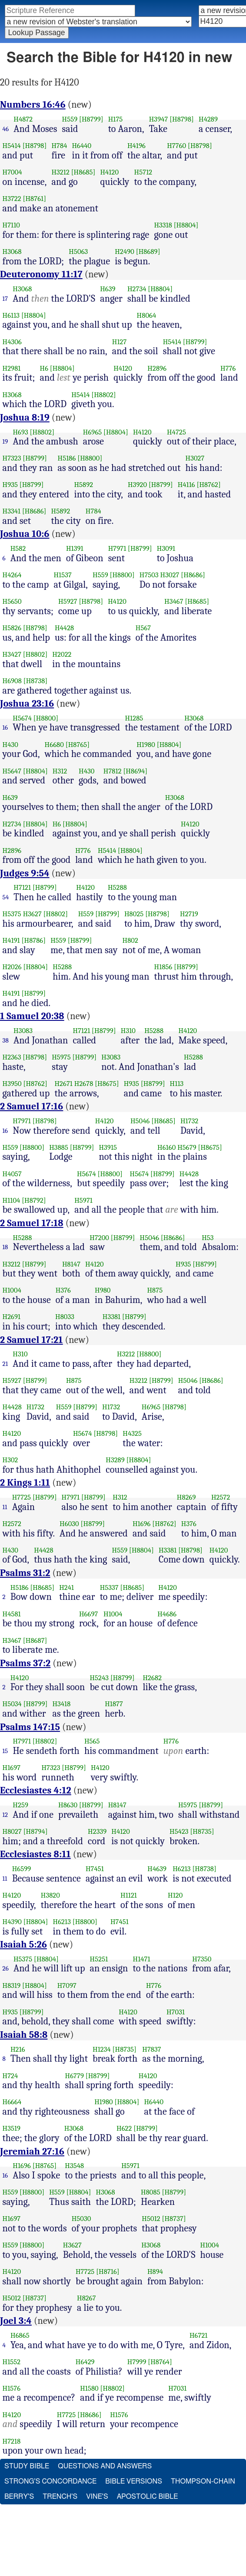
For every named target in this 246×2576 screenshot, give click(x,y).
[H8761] (35, 198)
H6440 (81, 145)
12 (5, 1815)
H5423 (179, 1831)
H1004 (12, 1290)
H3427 (12, 654)
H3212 (60, 172)
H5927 (67, 601)
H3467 (173, 601)
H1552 (12, 2362)
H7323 (12, 458)
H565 (92, 1741)
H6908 (12, 681)
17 (5, 299)
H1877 (114, 1704)
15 (5, 1751)
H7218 (12, 2441)
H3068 (12, 251)
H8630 (67, 1805)
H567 (143, 628)
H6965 (92, 432)
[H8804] (186, 225)
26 (6, 1968)
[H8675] (107, 1083)
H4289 (208, 119)
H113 (177, 1083)
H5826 (12, 628)
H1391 (74, 548)
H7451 (95, 1869)
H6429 (85, 2362)
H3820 (50, 1895)
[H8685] (83, 172)
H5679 (186, 1147)
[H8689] (148, 251)
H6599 (21, 1869)
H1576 (12, 2388)
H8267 (86, 2298)
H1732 (189, 1121)
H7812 (112, 771)
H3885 (58, 1147)
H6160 (166, 1147)
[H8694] (135, 771)
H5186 (67, 458)
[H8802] (103, 395)
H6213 (181, 1869)
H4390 (12, 1922)
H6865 (20, 2335)
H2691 (12, 1317)
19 (5, 441)
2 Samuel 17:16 (31, 1106)
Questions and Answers (105, 2466)
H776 (228, 368)
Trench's (60, 2496)
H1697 (12, 1767)
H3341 (12, 511)
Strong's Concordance (50, 2481)
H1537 (62, 575)
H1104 (11, 1200)
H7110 (11, 225)
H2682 (152, 1678)
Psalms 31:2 (25, 1573)
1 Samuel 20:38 (32, 1016)
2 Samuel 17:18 (31, 1223)
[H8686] (34, 511)
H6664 (12, 2102)
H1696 (142, 1524)
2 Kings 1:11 (25, 1482)
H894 (155, 2271)
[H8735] (202, 1831)
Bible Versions (133, 2481)
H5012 (151, 2218)
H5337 (109, 1587)
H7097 (66, 1985)
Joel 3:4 (16, 2320)
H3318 (163, 225)
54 (6, 897)
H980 (103, 1290)
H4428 (64, 628)
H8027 (12, 1831)
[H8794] (35, 1831)
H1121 (128, 1895)
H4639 (156, 1869)
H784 (59, 145)
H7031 (175, 2012)
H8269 (186, 1497)
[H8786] (34, 940)
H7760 (176, 145)
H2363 (12, 1057)
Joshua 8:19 (25, 417)
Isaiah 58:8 (23, 2034)
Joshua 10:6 (24, 534)
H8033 (64, 1317)
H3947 (158, 119)
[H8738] (35, 681)
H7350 (201, 1959)
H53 (207, 1238)
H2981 (12, 368)
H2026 (12, 967)
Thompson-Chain (203, 2481)
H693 (20, 432)
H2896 (156, 368)
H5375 (12, 914)
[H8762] (209, 484)
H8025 (133, 914)
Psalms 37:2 (25, 1663)
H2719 (189, 914)
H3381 (111, 1317)
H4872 (23, 119)
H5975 (61, 1057)
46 (6, 129)
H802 (130, 940)
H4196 (136, 145)
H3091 (166, 548)
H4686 (166, 1614)
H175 (115, 119)
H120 (175, 1895)
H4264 (12, 575)
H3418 (61, 1704)
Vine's (97, 2496)
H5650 (12, 601)
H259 (20, 1805)
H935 (10, 484)
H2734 (136, 289)
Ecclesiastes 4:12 (35, 1790)
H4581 (12, 1614)
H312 (60, 771)
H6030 (69, 1524)
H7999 (136, 2362)
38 (6, 1040)
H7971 (117, 548)
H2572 (220, 1497)
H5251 (99, 1959)
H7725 (21, 1497)
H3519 (12, 2128)
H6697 (88, 1614)
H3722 (12, 198)
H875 (155, 1290)
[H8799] (91, 119)
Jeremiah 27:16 (32, 2151)
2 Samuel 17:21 (31, 1340)
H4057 (12, 1174)
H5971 (83, 1200)
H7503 (149, 575)
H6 (44, 368)
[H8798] (182, 119)
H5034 (12, 1704)
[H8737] (174, 2218)
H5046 (140, 1121)
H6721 (198, 2335)
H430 (10, 744)
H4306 (12, 342)
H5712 (143, 172)
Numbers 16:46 (33, 104)
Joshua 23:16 (27, 703)
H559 (70, 119)
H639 (107, 289)
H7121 (22, 887)
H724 (10, 2076)
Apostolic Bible (147, 2496)
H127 (119, 342)
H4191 (11, 940)
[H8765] (78, 744)
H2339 (97, 1831)
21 (5, 1364)
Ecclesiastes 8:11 (35, 1854)
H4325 (132, 1433)
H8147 (71, 1264)
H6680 (54, 744)
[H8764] (160, 2362)
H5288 (117, 887)
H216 (17, 2049)
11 (5, 1507)
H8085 (150, 2192)
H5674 (22, 718)
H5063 (78, 251)
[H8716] (108, 2271)
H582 (18, 548)
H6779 (74, 2076)
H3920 (137, 484)
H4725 (176, 432)
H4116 (186, 484)
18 (5, 1247)
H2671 (63, 1083)
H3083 (23, 1030)
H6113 (11, 315)
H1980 (145, 744)
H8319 (12, 1985)
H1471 (141, 1959)
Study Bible (26, 2466)
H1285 (134, 718)
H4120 (109, 172)
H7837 (151, 2049)
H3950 (12, 1083)
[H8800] (89, 458)
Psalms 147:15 (30, 1727)
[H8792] (34, 1200)
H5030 (81, 2218)
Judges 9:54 (25, 873)
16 (5, 727)
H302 (10, 1460)
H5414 (12, 145)
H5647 (12, 771)
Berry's (19, 2496)
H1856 (163, 967)
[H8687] (35, 1640)
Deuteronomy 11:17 (41, 274)
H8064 (146, 315)
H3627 (32, 914)
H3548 (74, 2165)
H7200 (99, 1238)
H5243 (99, 1678)
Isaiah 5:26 (23, 1944)
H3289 (115, 1460)
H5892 (83, 484)
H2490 (124, 251)
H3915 (108, 1147)
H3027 (194, 458)
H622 (124, 2128)
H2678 (83, 1083)
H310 (128, 1030)
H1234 (102, 2049)
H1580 (89, 2388)
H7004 (12, 172)
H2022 (61, 654)
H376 (63, 1290)
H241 (66, 1587)
